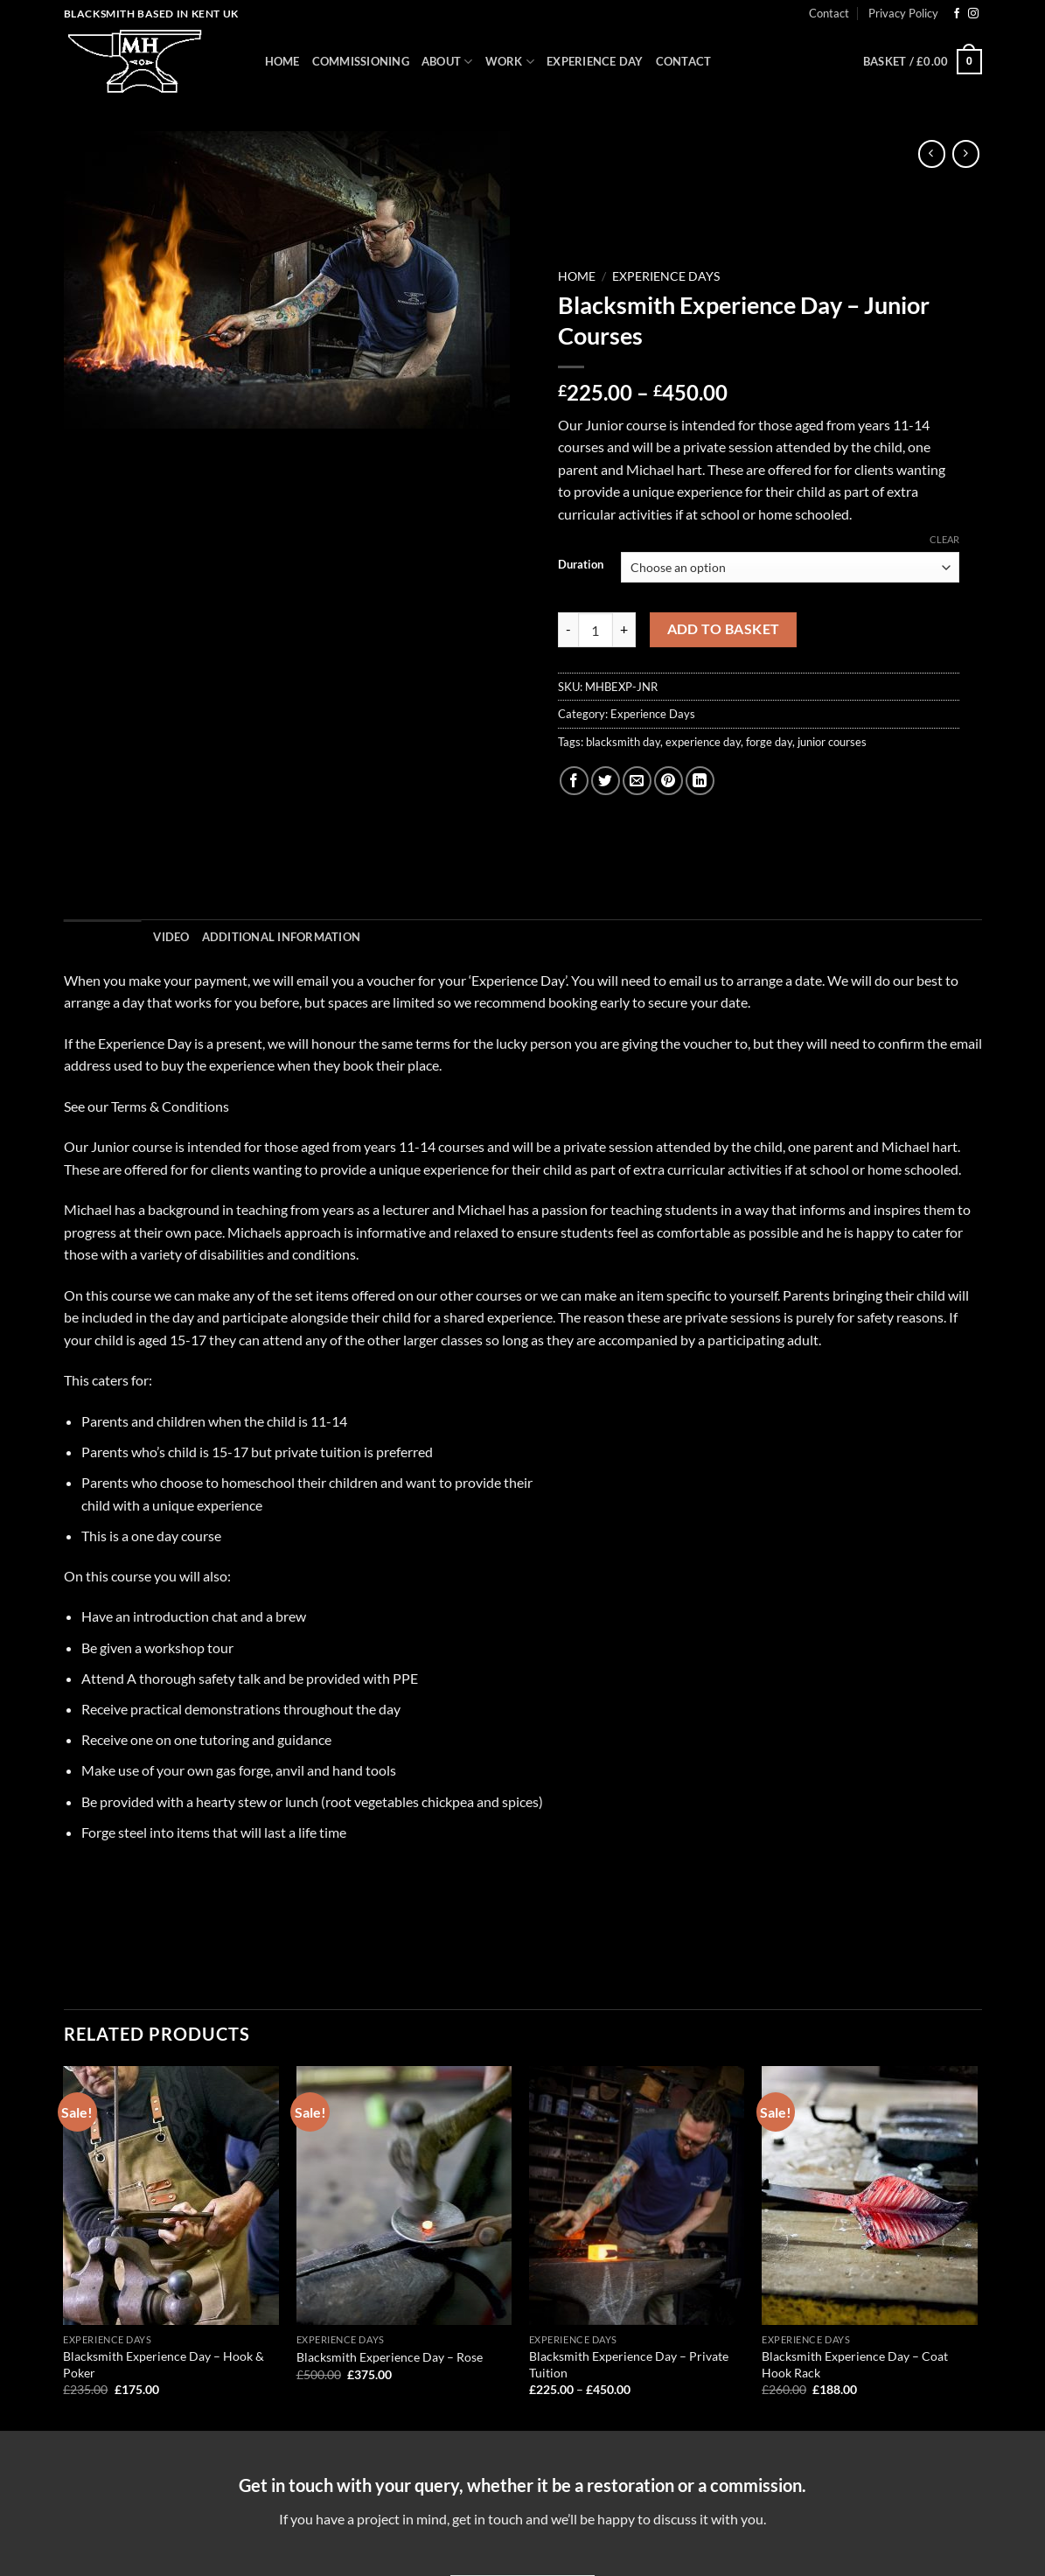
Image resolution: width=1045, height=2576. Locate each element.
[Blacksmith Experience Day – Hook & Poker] (171, 2195)
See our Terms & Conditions (146, 1106)
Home (282, 61)
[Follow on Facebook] (956, 14)
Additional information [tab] (281, 937)
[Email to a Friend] (637, 780)
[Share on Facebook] (574, 780)
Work (509, 61)
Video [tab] (171, 937)
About (447, 61)
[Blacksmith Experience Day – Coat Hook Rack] (870, 2195)
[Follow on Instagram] (973, 14)
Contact (829, 13)
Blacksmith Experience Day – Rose (389, 2356)
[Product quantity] (595, 629)
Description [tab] (103, 937)
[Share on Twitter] (605, 780)
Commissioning (360, 61)
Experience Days (666, 276)
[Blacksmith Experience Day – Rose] (404, 2195)
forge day (769, 742)
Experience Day (595, 61)
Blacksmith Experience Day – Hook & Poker (163, 2364)
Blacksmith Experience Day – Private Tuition (628, 2364)
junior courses (832, 742)
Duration (580, 565)
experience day (703, 742)
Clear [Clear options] (944, 539)
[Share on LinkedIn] (700, 780)
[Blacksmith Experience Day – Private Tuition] (637, 2195)
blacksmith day (623, 742)
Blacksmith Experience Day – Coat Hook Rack (855, 2364)
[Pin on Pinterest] (668, 780)
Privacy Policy (903, 13)
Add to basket (723, 629)
